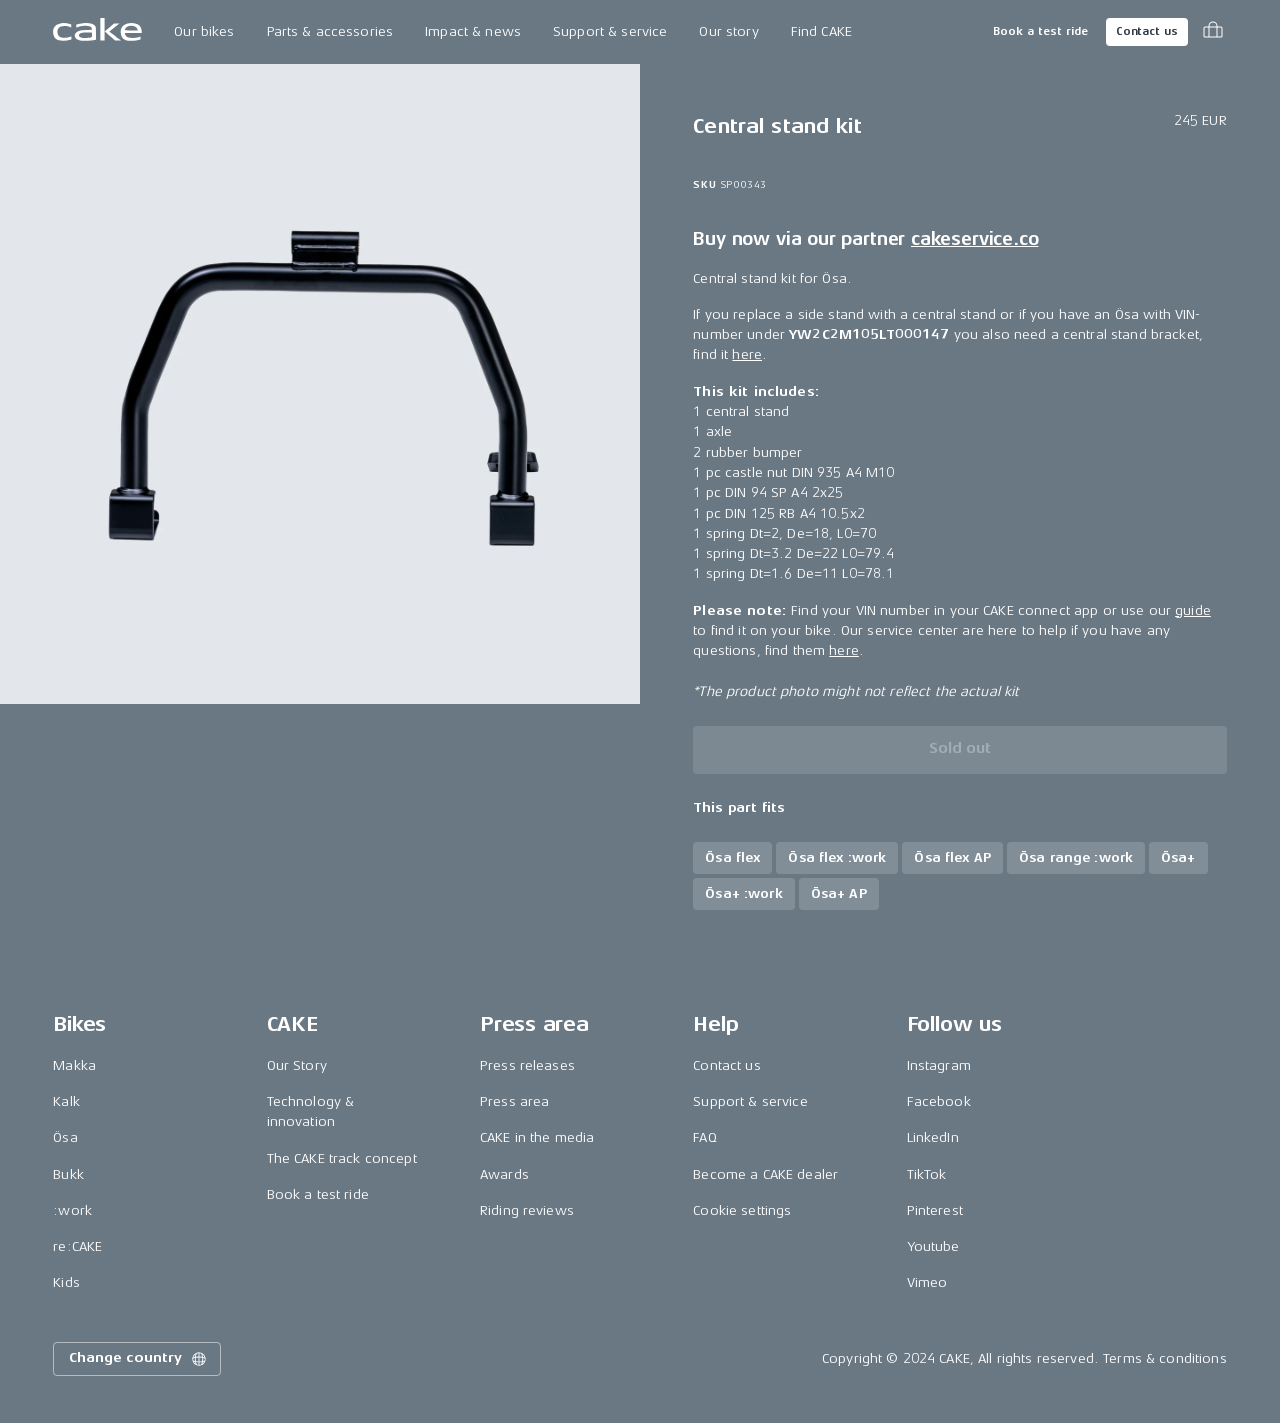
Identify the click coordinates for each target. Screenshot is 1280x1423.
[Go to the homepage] (97, 32)
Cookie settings (742, 1210)
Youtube (933, 1246)
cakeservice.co (974, 239)
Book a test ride (1040, 31)
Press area (514, 1101)
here (747, 354)
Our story (728, 31)
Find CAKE (821, 31)
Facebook (939, 1101)
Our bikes (204, 31)
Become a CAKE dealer (765, 1174)
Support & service (610, 31)
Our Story (297, 1065)
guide (1193, 610)
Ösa (65, 1137)
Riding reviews (527, 1210)
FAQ (704, 1137)
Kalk (66, 1101)
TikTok (927, 1174)
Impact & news (473, 31)
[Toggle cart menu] (1213, 32)
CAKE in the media (537, 1137)
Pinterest (935, 1210)
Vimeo (927, 1282)
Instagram (939, 1065)
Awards (504, 1174)
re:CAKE (77, 1246)
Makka (74, 1065)
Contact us (1147, 31)
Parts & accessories (330, 31)
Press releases (527, 1065)
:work (72, 1210)
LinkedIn (933, 1137)
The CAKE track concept (342, 1158)
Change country (139, 1359)
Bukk (68, 1174)
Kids (66, 1282)
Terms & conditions (1165, 1358)
